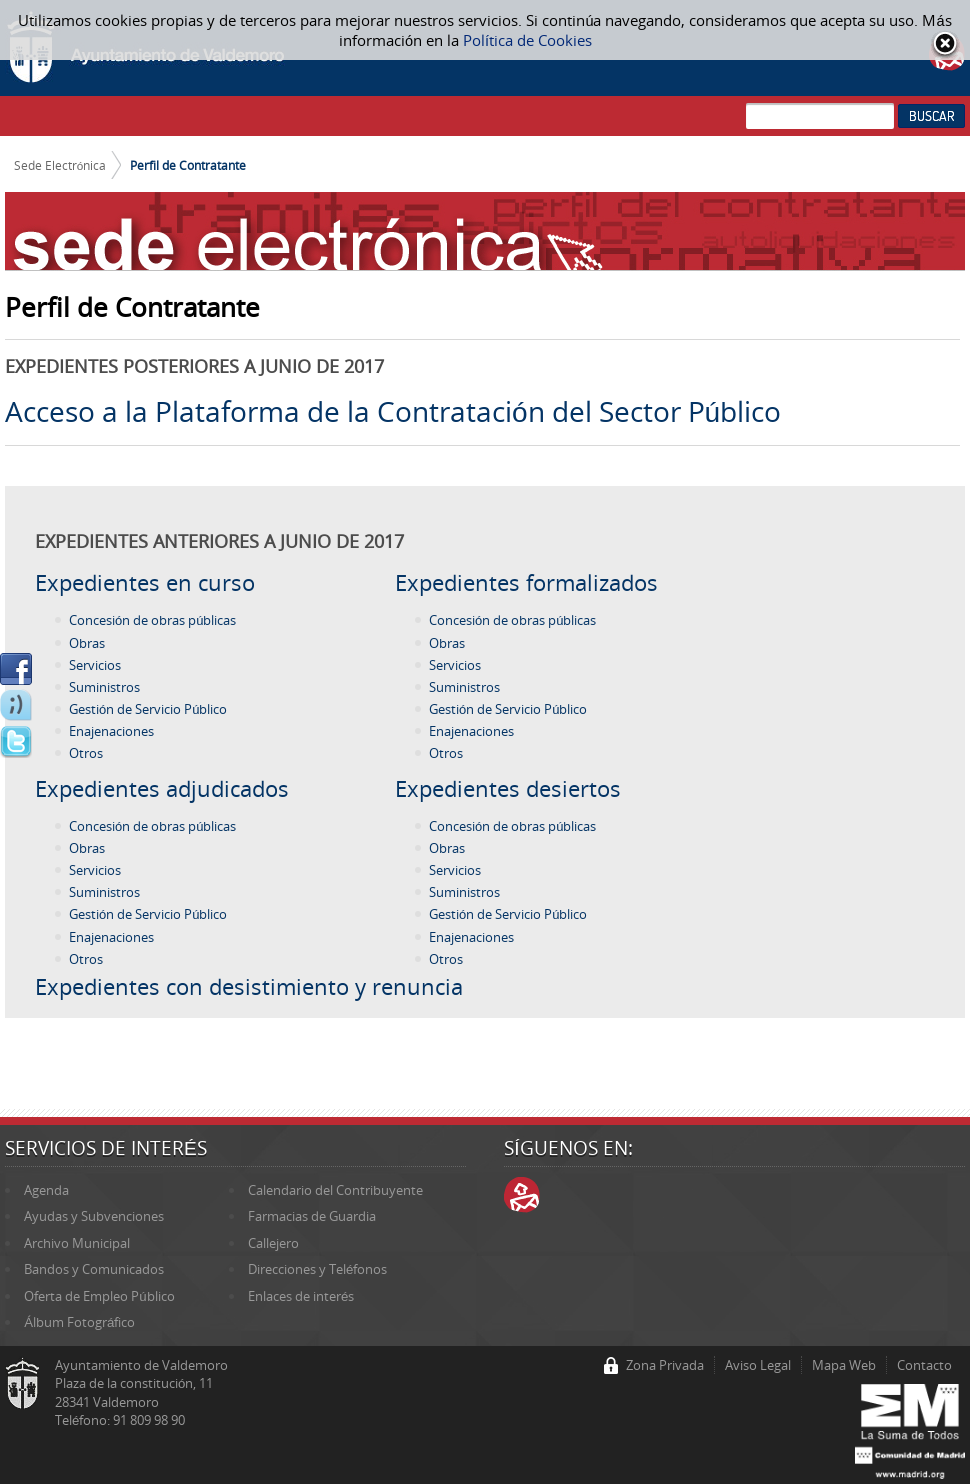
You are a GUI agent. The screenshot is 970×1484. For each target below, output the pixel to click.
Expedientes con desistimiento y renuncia (249, 986)
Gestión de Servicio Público (148, 709)
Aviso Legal (758, 1365)
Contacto (924, 1365)
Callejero (273, 1243)
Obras (87, 643)
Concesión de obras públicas (152, 620)
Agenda (46, 1190)
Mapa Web (844, 1365)
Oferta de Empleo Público (99, 1296)
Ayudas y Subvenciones (94, 1216)
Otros (86, 753)
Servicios (95, 665)
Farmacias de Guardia (312, 1216)
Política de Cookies (527, 40)
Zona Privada (665, 1365)
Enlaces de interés (301, 1296)
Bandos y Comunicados (94, 1269)
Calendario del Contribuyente (335, 1190)
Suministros (104, 687)
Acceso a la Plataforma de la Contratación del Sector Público (393, 411)
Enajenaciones (111, 731)
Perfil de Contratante (188, 165)
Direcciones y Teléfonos (317, 1269)
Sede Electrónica (60, 165)
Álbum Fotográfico (79, 1322)
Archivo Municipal (77, 1243)
